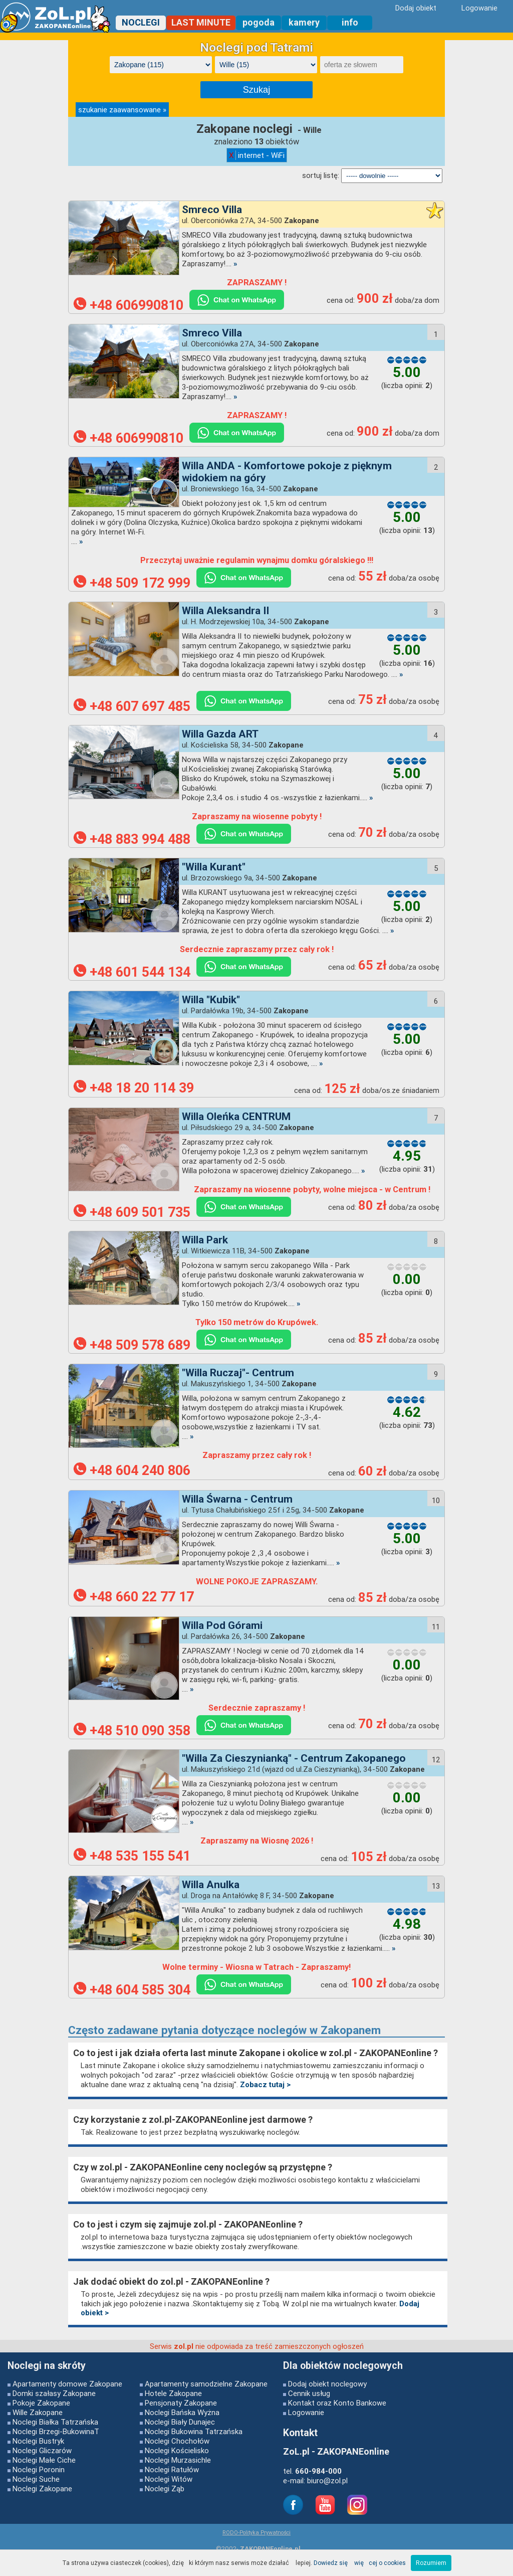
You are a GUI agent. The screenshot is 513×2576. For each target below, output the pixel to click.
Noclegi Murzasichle (178, 2460)
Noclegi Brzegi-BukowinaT (56, 2431)
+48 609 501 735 (132, 1212)
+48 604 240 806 (132, 1470)
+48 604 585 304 (132, 1990)
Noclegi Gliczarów (42, 2450)
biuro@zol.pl (327, 2480)
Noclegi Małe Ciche (44, 2460)
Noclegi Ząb (164, 2488)
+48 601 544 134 (132, 972)
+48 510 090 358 (132, 1731)
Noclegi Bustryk (38, 2441)
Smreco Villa (212, 210)
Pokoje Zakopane (41, 2403)
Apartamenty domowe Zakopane (67, 2383)
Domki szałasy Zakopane (54, 2393)
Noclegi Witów (168, 2479)
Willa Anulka (210, 1885)
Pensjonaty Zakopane (181, 2403)
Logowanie (306, 2412)
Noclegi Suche (36, 2479)
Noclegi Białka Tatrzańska (55, 2422)
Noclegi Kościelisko (177, 2450)
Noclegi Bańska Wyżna (182, 2412)
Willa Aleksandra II (225, 611)
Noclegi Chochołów (177, 2441)
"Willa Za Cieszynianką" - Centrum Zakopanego (294, 1758)
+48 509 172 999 (132, 583)
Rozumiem (431, 2562)
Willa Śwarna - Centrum (237, 1499)
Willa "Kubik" (211, 1000)
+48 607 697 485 (132, 706)
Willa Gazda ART (220, 734)
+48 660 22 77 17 (134, 1597)
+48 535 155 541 (132, 1856)
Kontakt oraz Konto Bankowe (337, 2403)
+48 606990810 (128, 305)
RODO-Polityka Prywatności (256, 2532)
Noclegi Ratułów (172, 2469)
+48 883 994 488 (132, 839)
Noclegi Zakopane (42, 2488)
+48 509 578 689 (132, 1345)
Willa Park (205, 1240)
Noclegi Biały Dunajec (180, 2422)
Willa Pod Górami (222, 1625)
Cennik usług (309, 2393)
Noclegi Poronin (39, 2469)
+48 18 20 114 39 (134, 1088)
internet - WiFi (257, 155)
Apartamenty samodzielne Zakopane (206, 2383)
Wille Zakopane (38, 2412)
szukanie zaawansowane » (122, 109)
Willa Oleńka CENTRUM (236, 1117)
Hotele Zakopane (173, 2393)
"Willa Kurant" (213, 867)
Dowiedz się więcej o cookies (360, 2562)
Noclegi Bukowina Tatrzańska (193, 2431)
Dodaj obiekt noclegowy (327, 2383)
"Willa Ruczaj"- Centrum (238, 1373)
